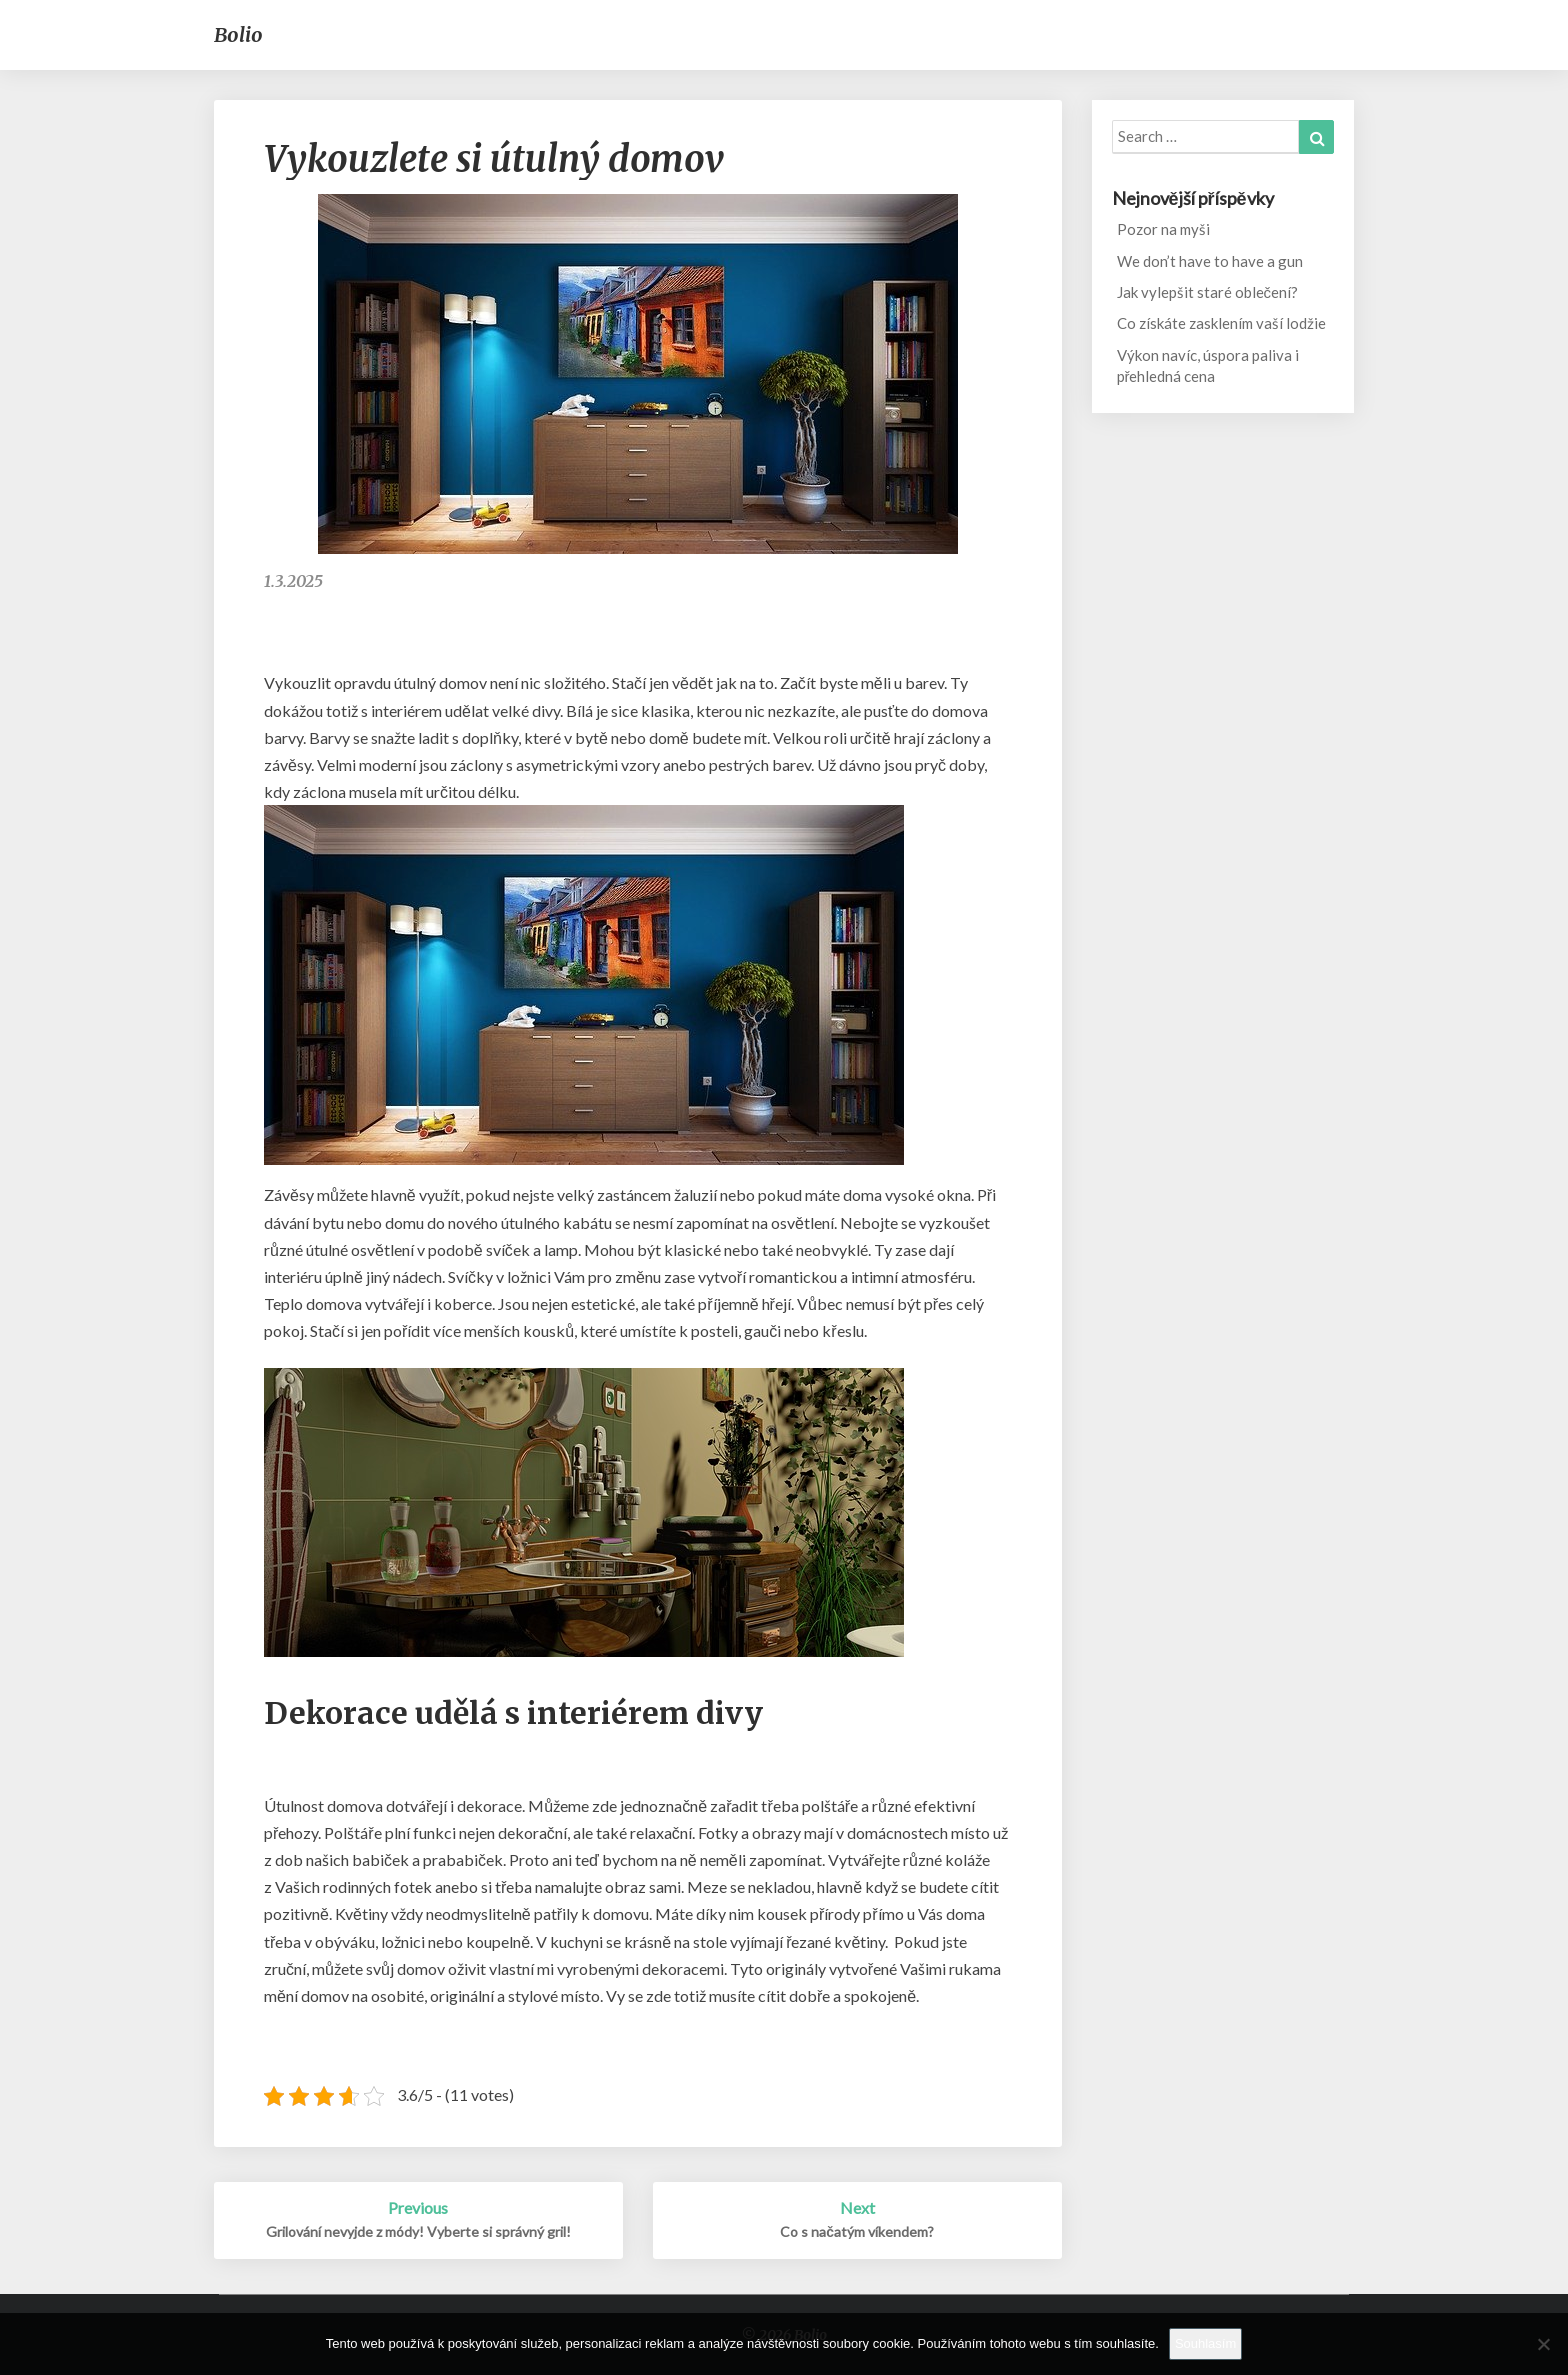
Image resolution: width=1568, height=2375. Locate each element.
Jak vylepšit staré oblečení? (1208, 292)
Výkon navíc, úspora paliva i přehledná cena (1208, 365)
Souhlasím (1205, 2343)
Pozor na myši (1163, 229)
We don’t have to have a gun (1210, 261)
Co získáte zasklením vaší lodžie (1221, 323)
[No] (1543, 2344)
